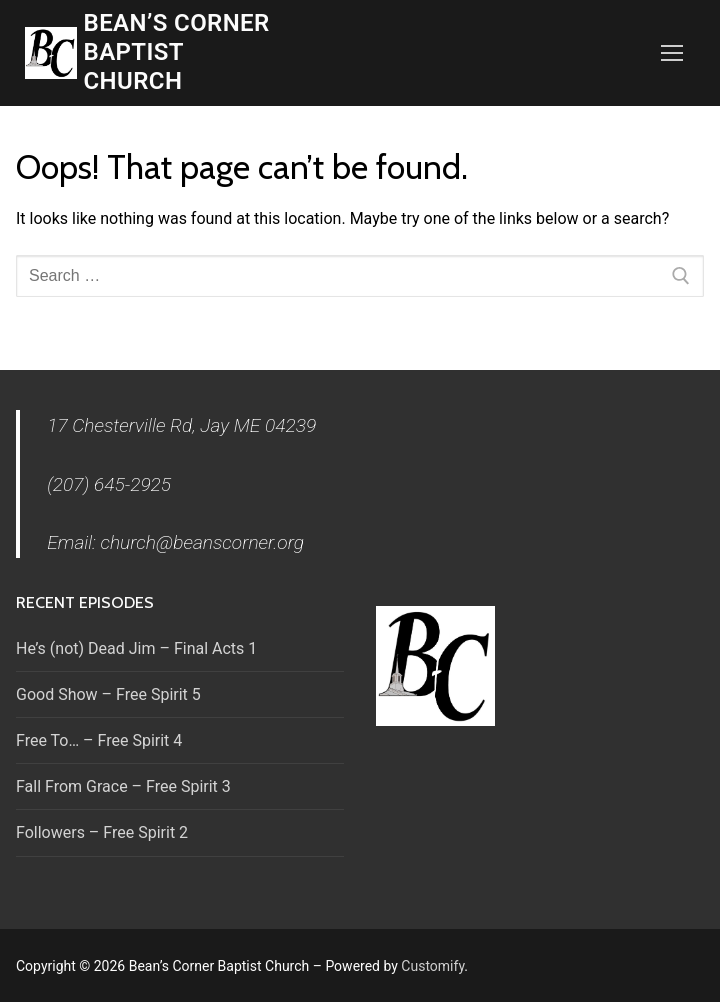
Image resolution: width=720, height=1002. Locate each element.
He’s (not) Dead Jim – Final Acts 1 (136, 648)
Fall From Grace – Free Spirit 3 (123, 786)
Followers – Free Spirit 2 (102, 832)
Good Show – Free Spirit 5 (108, 694)
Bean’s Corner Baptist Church (177, 52)
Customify (432, 966)
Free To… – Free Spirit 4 (99, 740)
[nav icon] (672, 53)
